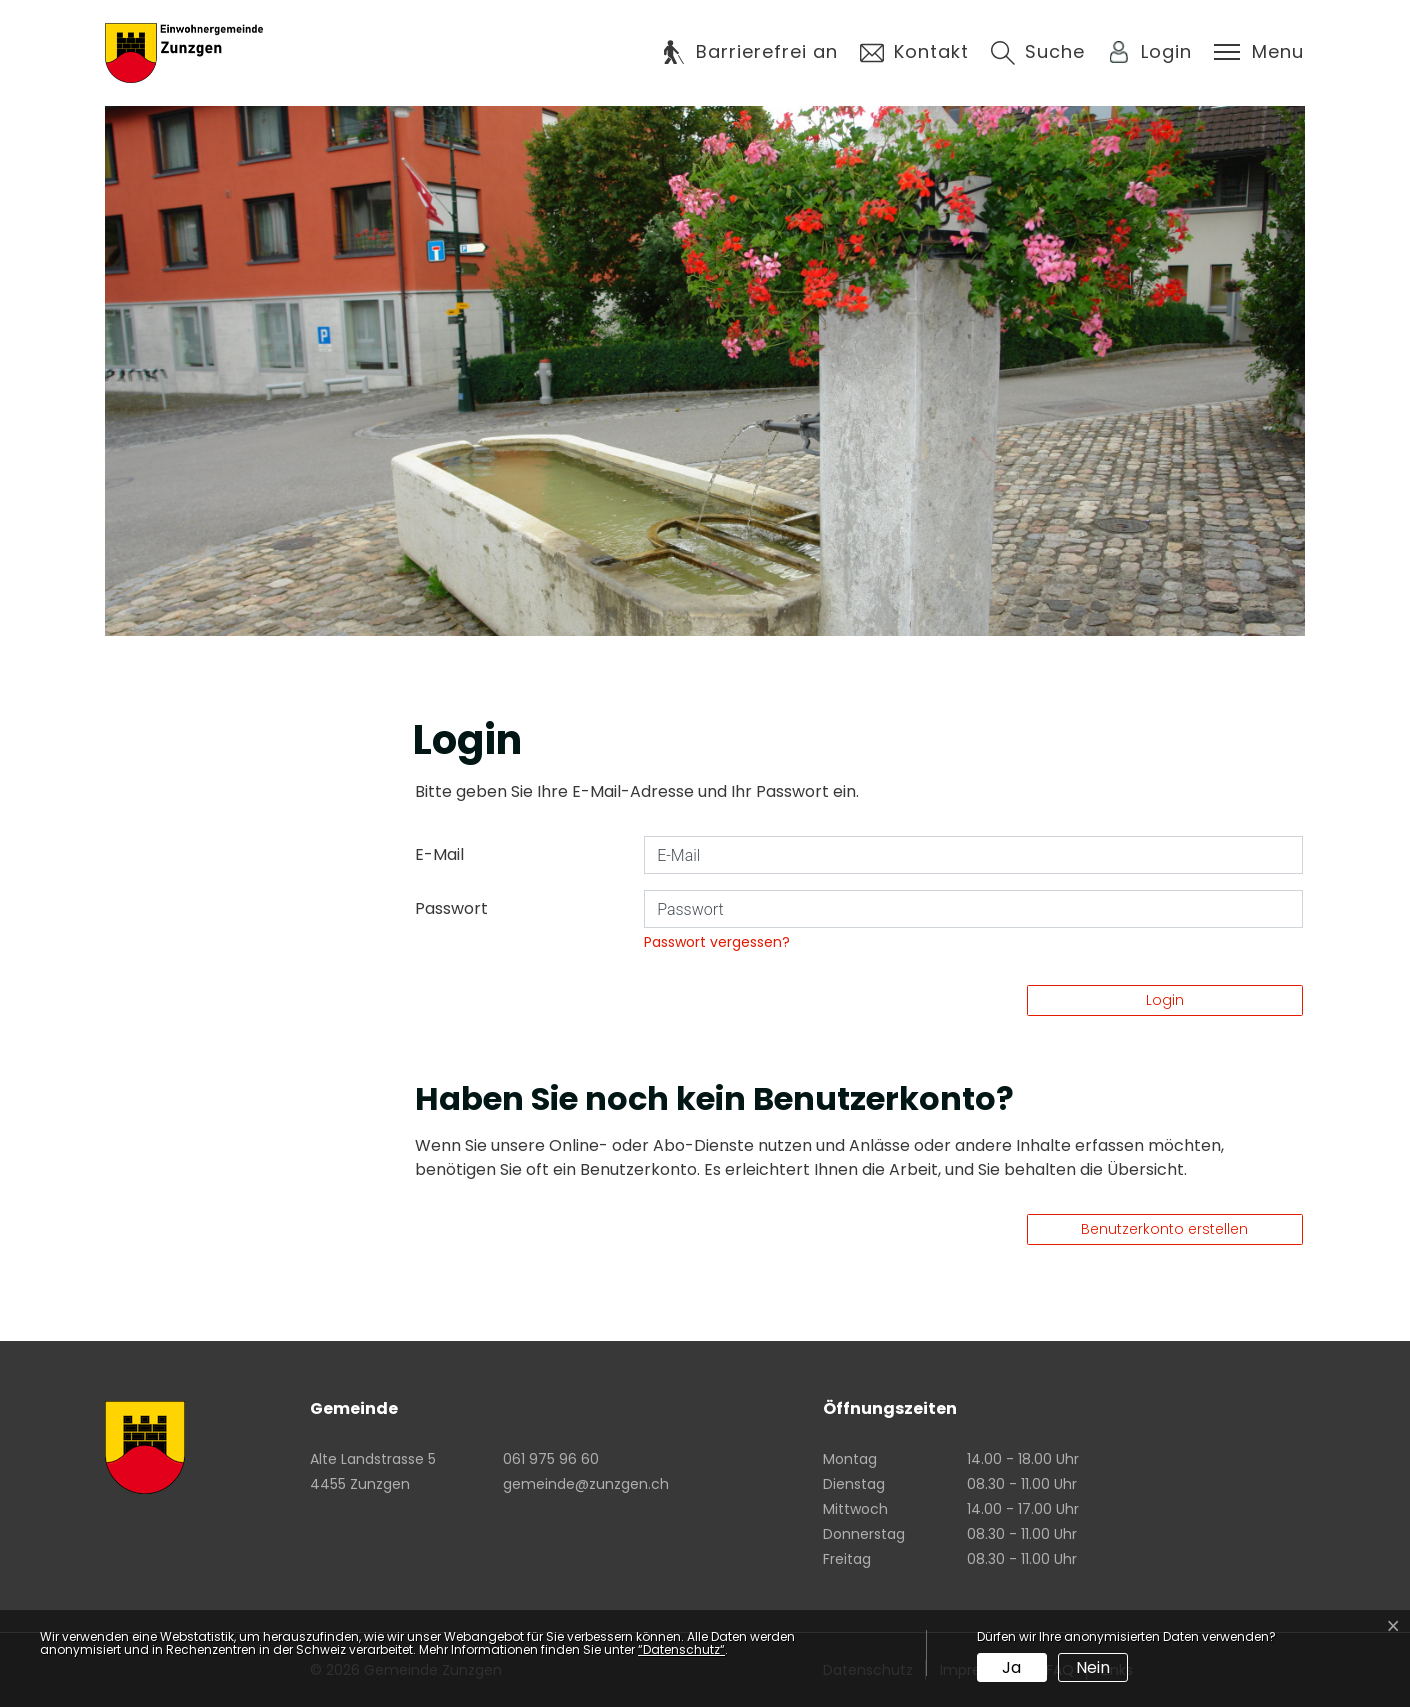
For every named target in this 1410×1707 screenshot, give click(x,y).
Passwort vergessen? (717, 942)
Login (1165, 1000)
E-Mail (439, 854)
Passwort (451, 908)
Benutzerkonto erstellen (1164, 1229)
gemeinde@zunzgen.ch (586, 1484)
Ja (1011, 1667)
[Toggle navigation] (1259, 52)
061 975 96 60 (551, 1459)
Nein (1093, 1667)
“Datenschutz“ (681, 1649)
